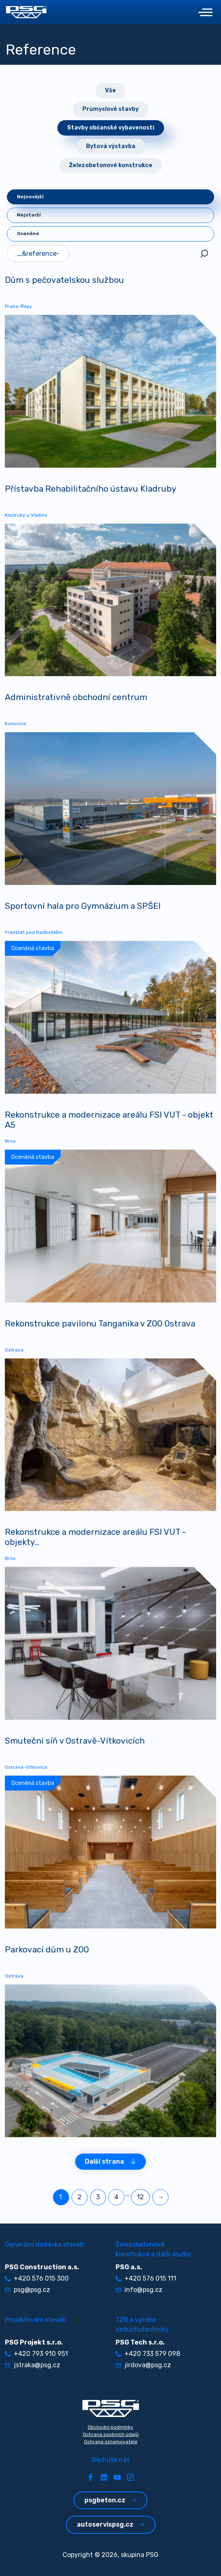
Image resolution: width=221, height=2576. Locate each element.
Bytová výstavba (110, 146)
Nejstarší (29, 215)
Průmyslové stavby (110, 109)
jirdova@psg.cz (143, 2365)
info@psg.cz (139, 2290)
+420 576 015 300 (37, 2278)
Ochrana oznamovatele (110, 2441)
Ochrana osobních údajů (111, 2434)
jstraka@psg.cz (32, 2365)
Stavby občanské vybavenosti (110, 127)
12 (140, 2197)
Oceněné (28, 233)
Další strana (110, 2161)
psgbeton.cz (110, 2500)
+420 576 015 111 (146, 2278)
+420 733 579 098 (148, 2353)
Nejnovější (30, 196)
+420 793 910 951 (36, 2353)
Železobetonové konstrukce (110, 165)
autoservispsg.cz (111, 2524)
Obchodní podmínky (110, 2427)
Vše (110, 90)
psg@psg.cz (27, 2290)
